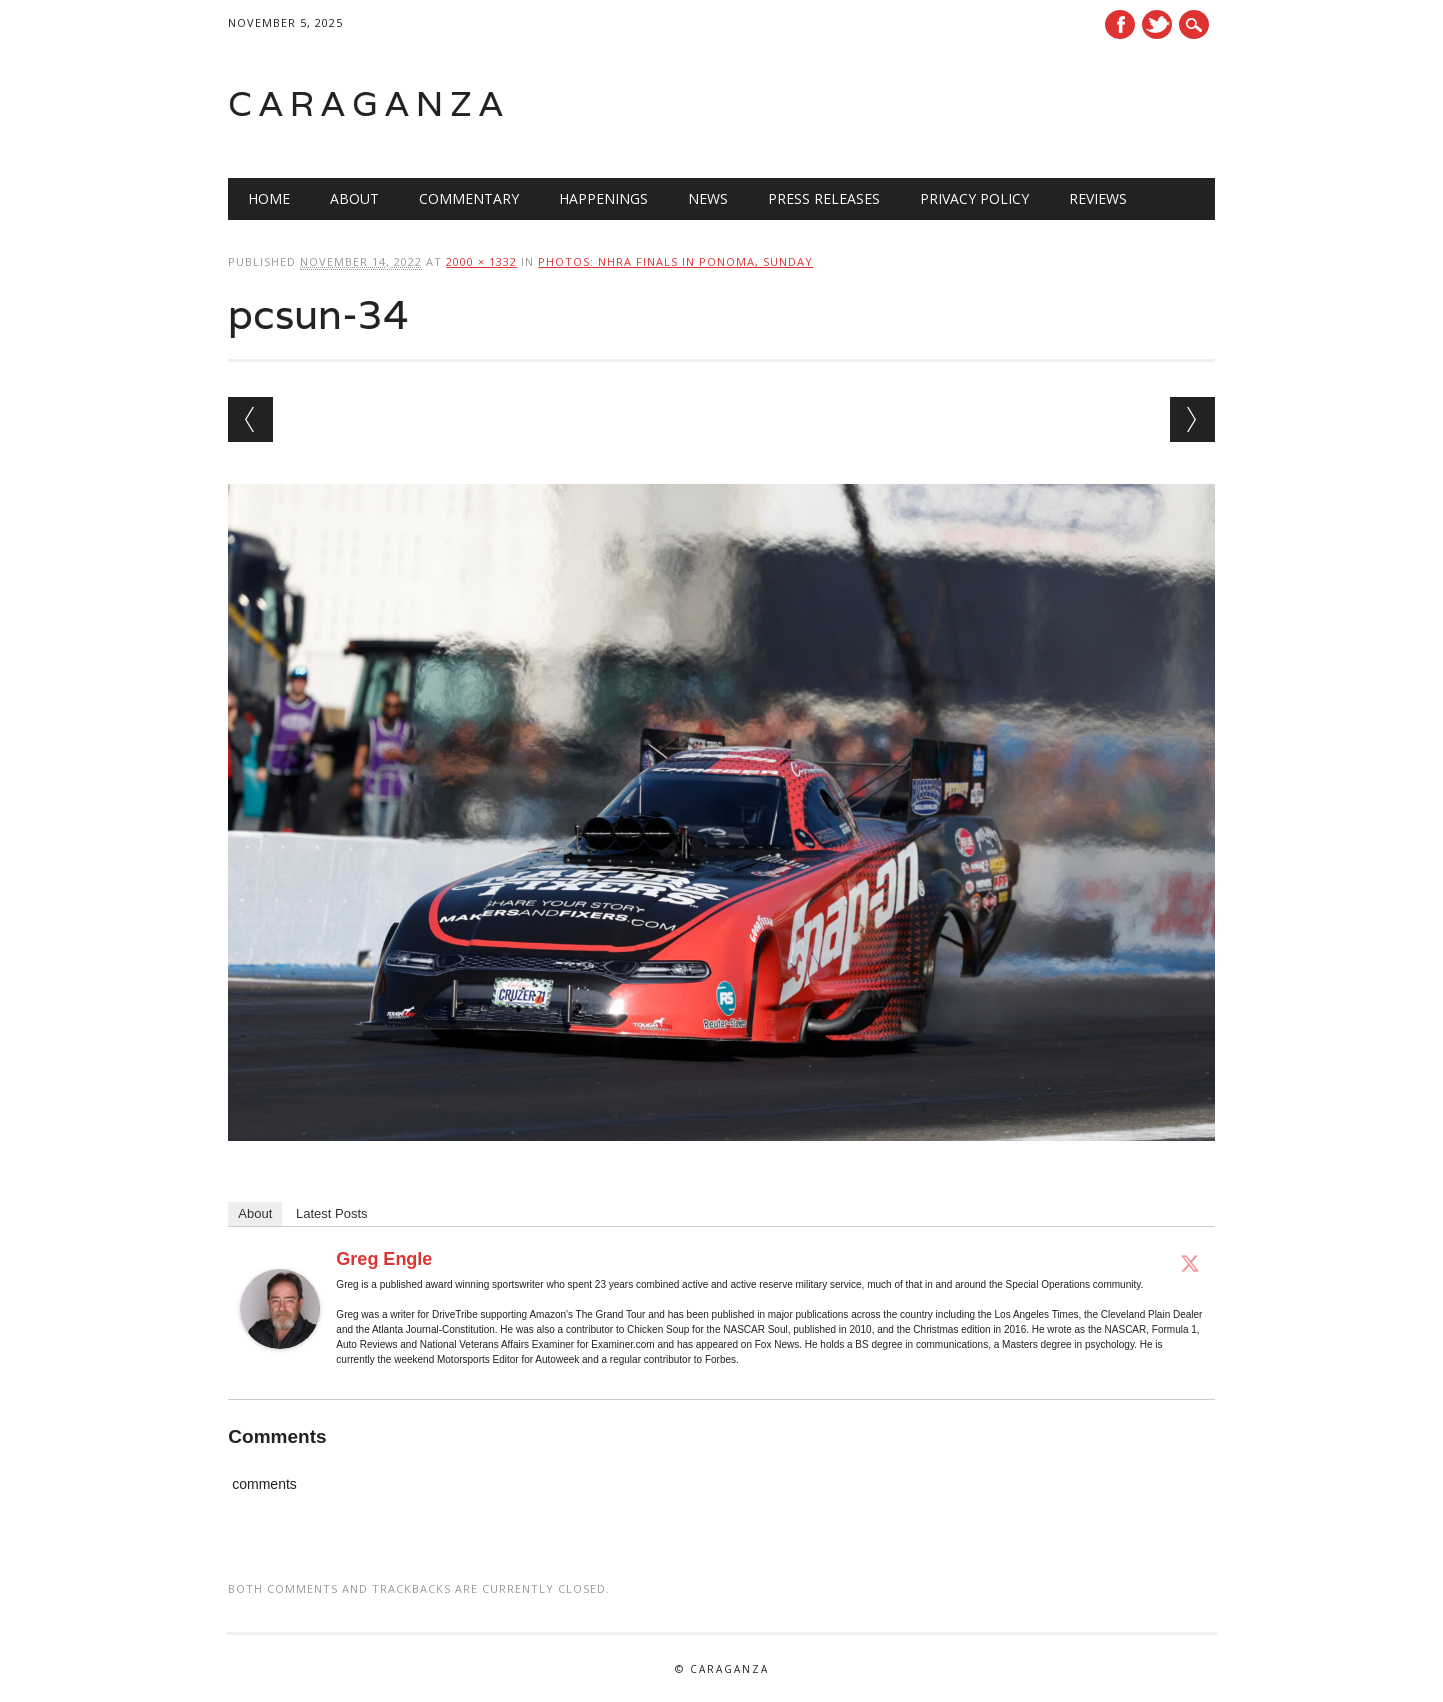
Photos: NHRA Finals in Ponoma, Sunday (675, 261)
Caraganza (369, 103)
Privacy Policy (974, 198)
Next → (1192, 419)
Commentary (469, 198)
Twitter (1157, 24)
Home (269, 198)
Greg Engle (384, 1259)
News (708, 198)
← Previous (250, 419)
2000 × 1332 (481, 261)
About (354, 198)
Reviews (1098, 198)
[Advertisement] (961, 104)
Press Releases (824, 198)
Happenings (603, 198)
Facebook (1120, 24)
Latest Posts (332, 1213)
